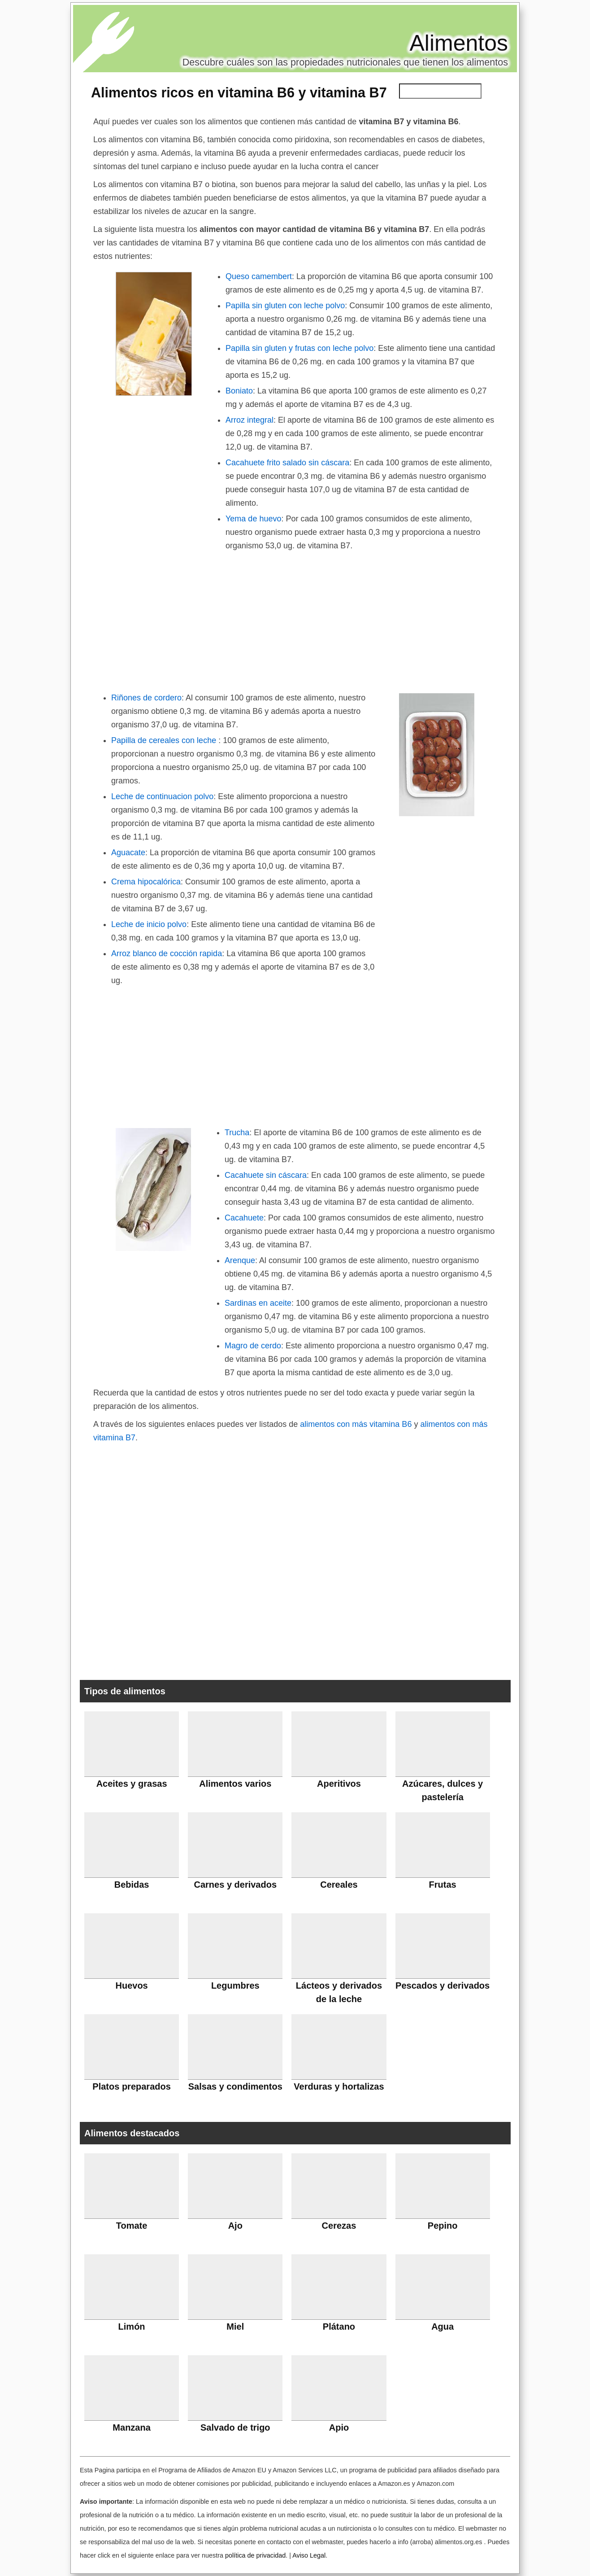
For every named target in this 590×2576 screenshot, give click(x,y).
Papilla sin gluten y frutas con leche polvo (299, 348)
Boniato (239, 390)
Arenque (240, 1260)
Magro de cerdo (253, 1345)
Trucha (237, 1132)
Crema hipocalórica (146, 881)
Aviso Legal (308, 2555)
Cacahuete (244, 1217)
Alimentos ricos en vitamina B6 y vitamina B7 (239, 92)
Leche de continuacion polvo (162, 796)
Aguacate (128, 852)
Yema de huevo (253, 518)
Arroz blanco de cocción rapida (166, 953)
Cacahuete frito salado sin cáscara (287, 462)
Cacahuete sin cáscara (266, 1175)
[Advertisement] (295, 619)
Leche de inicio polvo (149, 924)
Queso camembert (259, 276)
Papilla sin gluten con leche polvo (285, 305)
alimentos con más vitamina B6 (356, 1424)
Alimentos (458, 43)
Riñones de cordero (146, 697)
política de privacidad (255, 2555)
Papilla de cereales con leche (164, 740)
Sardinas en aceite (258, 1303)
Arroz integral (249, 419)
